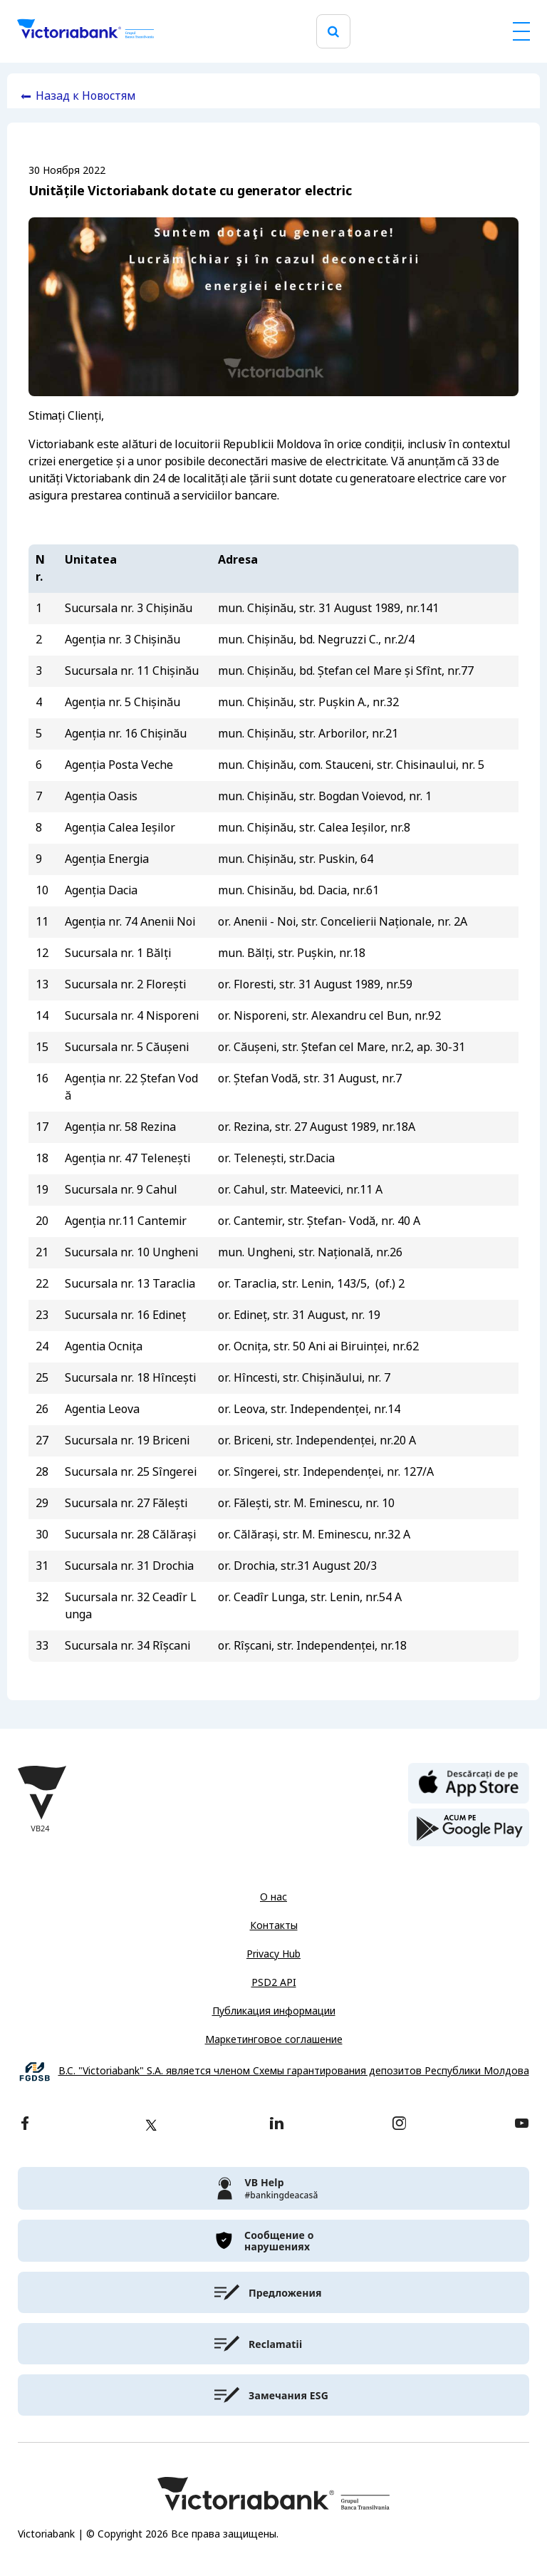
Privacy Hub (273, 1954)
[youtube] (521, 2124)
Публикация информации (273, 2011)
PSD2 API (273, 1982)
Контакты (274, 1925)
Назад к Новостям (86, 96)
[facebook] (25, 2124)
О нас (273, 1897)
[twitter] (151, 2125)
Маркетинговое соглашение (274, 2039)
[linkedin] (276, 2124)
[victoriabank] (273, 2188)
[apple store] (468, 1782)
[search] (333, 32)
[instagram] (399, 2124)
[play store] (468, 1828)
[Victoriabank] (85, 31)
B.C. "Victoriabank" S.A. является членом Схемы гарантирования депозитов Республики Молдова (293, 2071)
